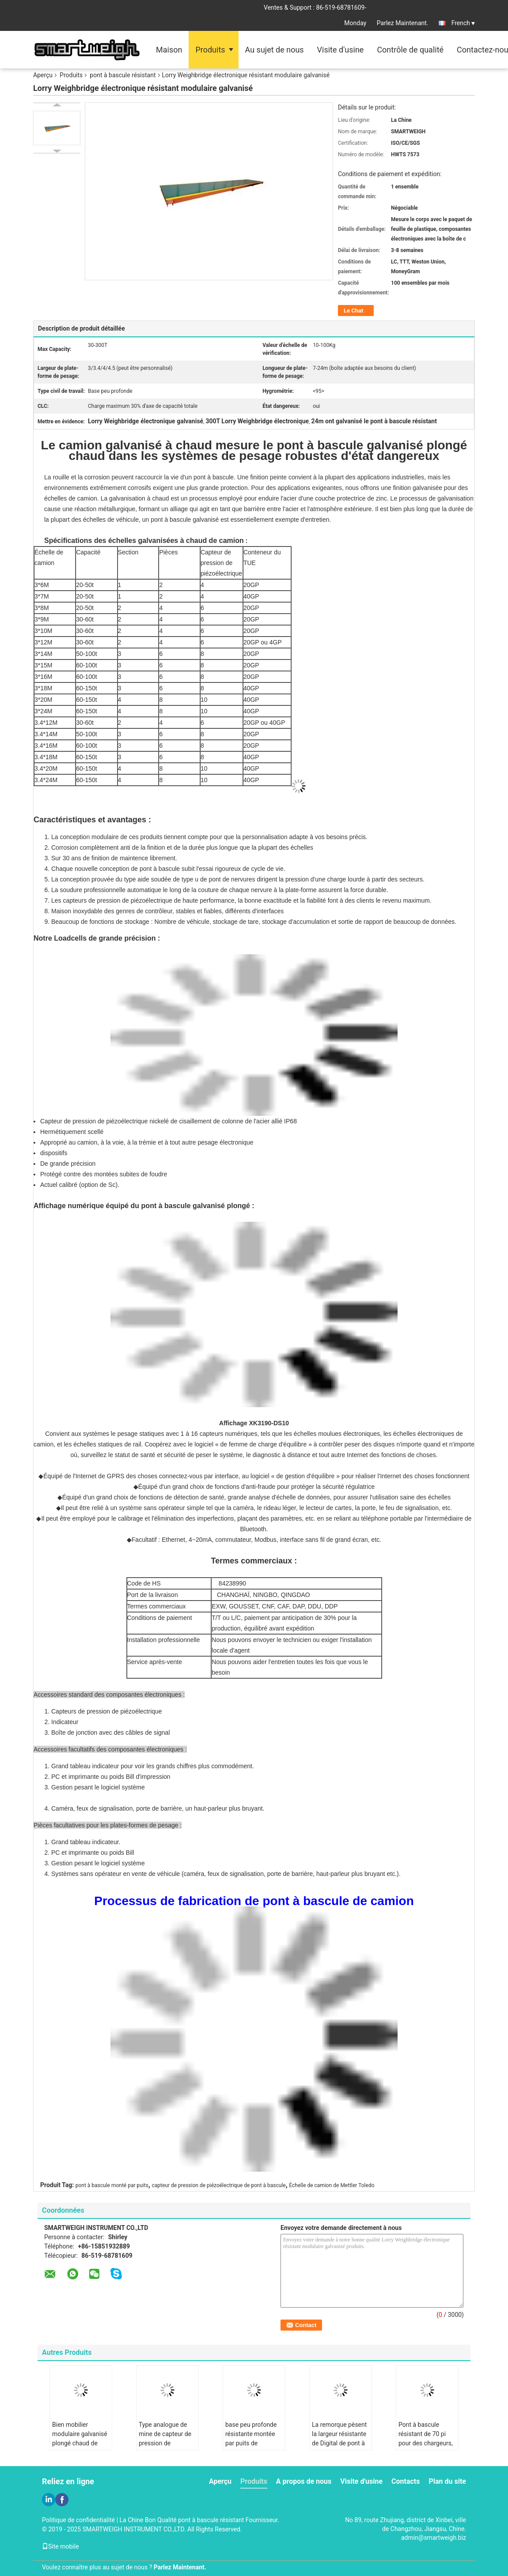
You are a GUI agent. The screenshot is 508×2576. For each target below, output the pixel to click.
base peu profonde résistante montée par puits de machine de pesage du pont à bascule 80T (252, 2447)
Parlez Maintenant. (402, 22)
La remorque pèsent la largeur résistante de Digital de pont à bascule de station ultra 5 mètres (339, 2443)
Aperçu (43, 75)
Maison (169, 49)
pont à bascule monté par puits (112, 2185)
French (463, 22)
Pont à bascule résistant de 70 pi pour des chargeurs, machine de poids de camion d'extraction (426, 2443)
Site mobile (60, 2546)
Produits (210, 49)
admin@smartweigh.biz (433, 2537)
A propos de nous (303, 2481)
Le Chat (353, 310)
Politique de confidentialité (78, 2519)
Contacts (405, 2481)
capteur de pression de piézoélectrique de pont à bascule (219, 2185)
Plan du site (447, 2481)
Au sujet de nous (274, 49)
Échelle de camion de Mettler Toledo (331, 2185)
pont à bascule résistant (122, 75)
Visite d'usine (340, 49)
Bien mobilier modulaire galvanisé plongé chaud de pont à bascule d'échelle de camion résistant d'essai (79, 2447)
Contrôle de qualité (410, 49)
